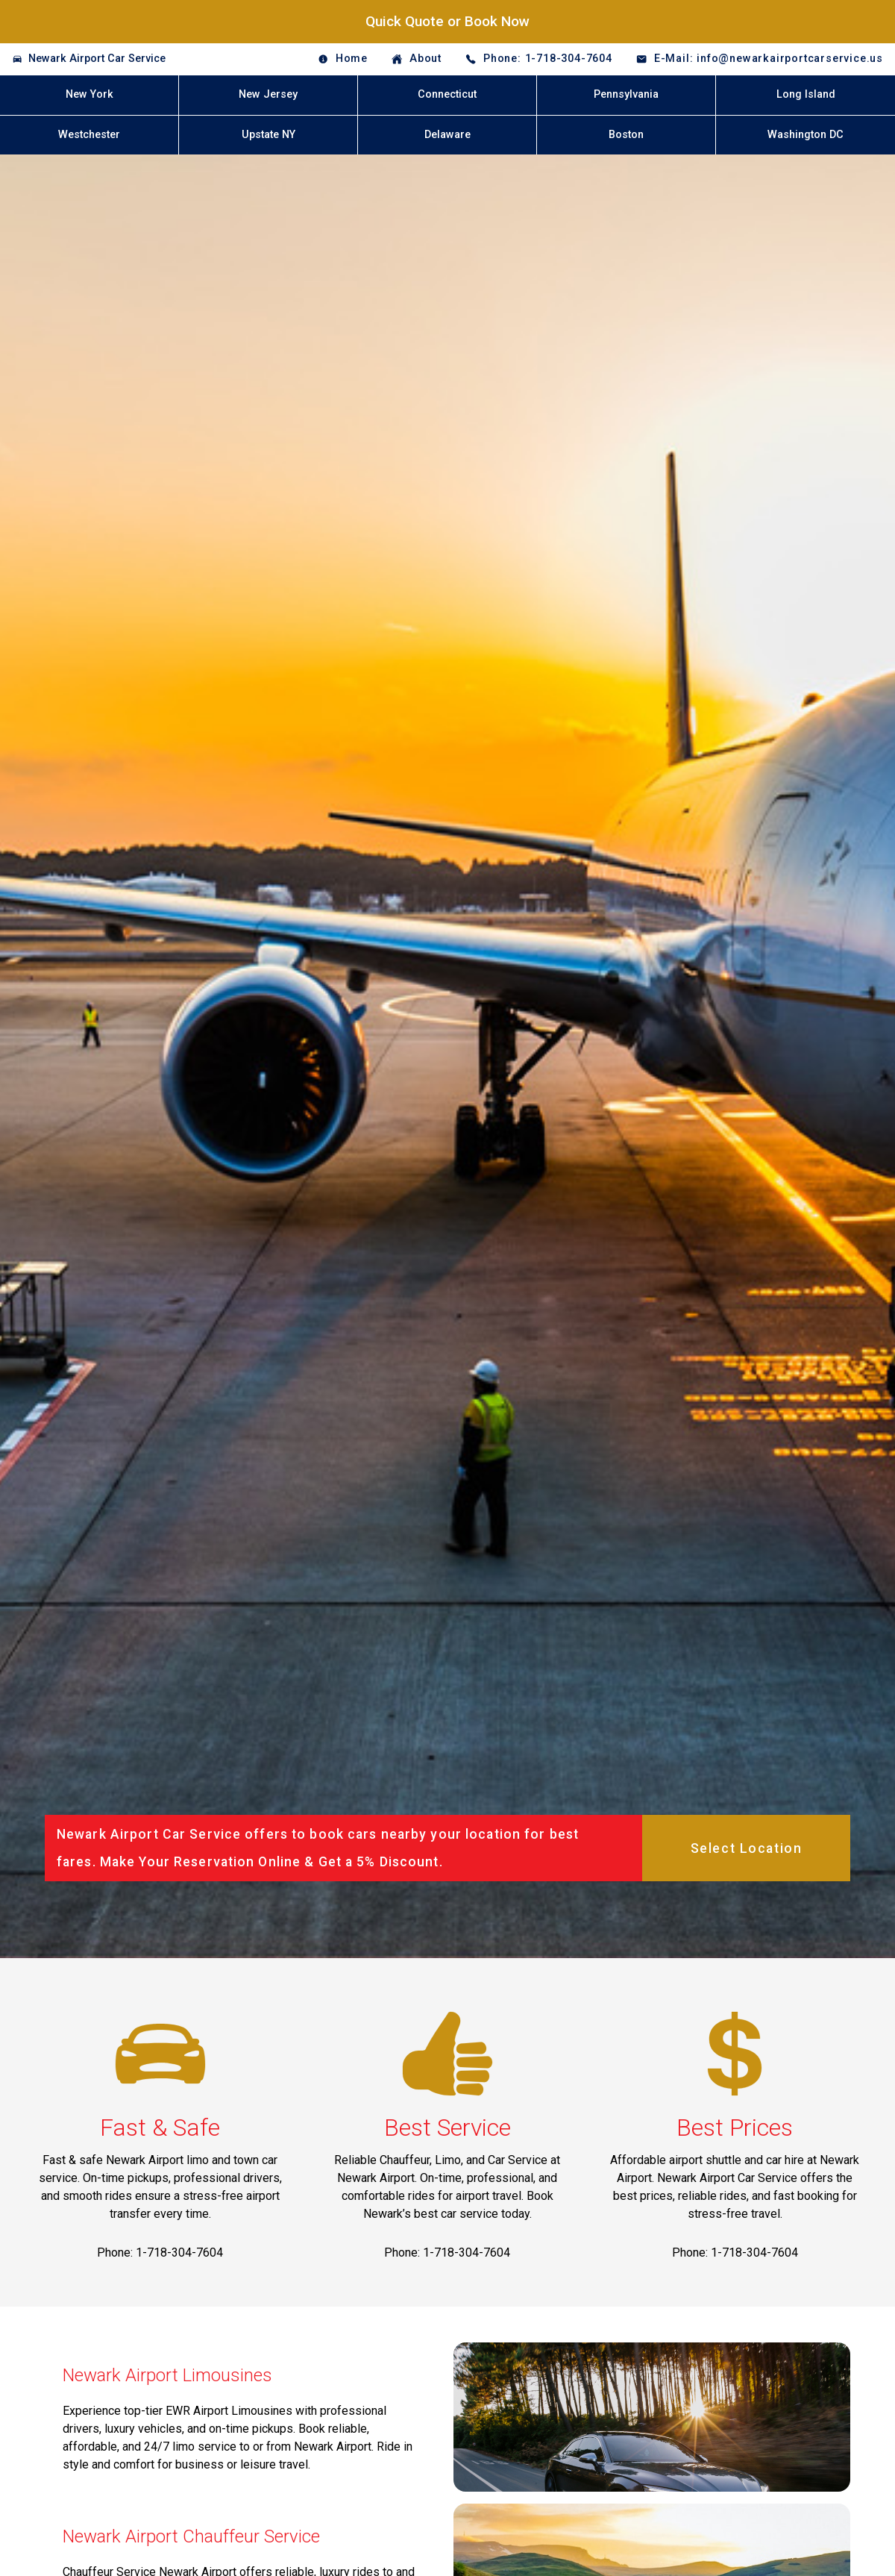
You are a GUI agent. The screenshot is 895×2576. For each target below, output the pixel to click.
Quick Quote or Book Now (447, 21)
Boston (626, 134)
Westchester (89, 134)
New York (89, 94)
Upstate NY (268, 134)
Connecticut (447, 94)
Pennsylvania (626, 94)
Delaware (447, 134)
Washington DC (805, 134)
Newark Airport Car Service (97, 58)
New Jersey (268, 94)
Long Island (805, 94)
